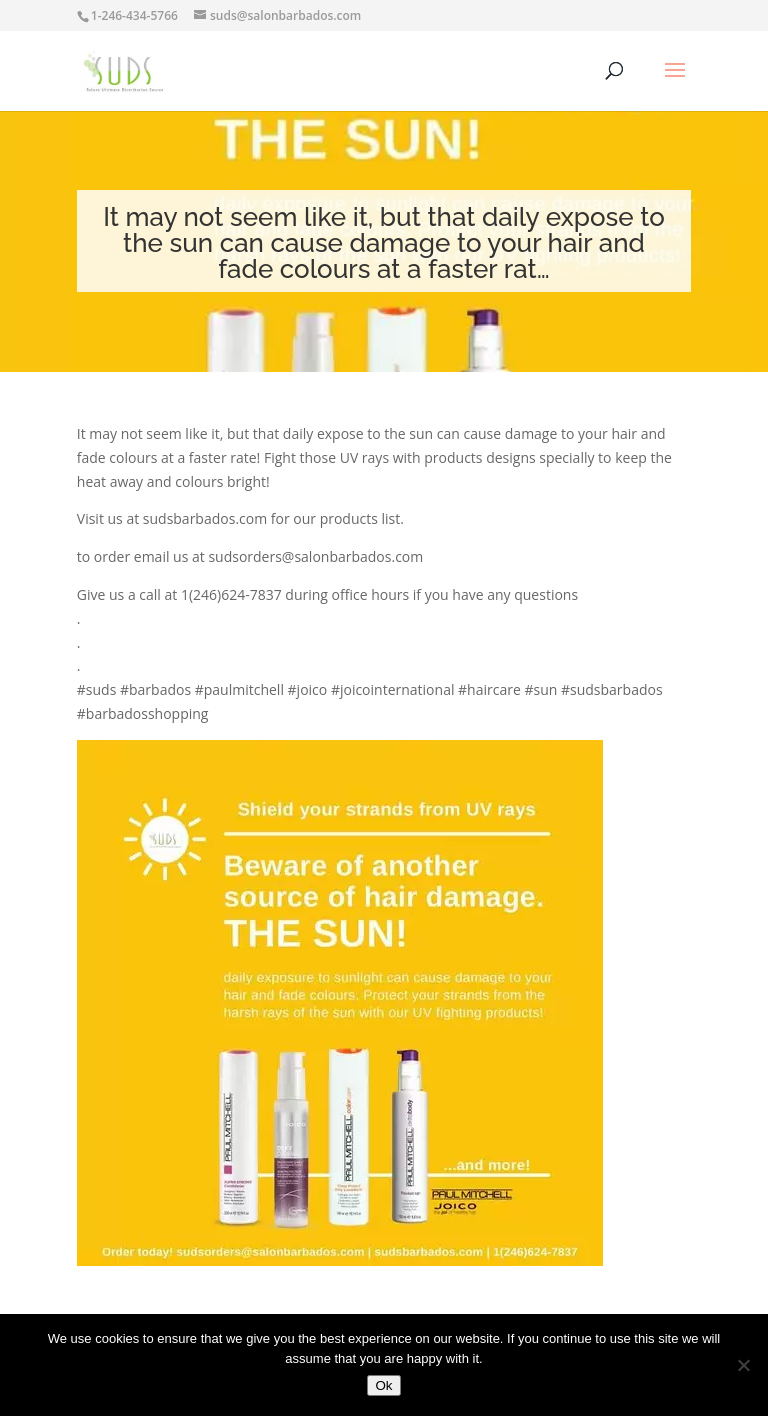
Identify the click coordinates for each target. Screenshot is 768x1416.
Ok (383, 1385)
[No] (743, 1365)
